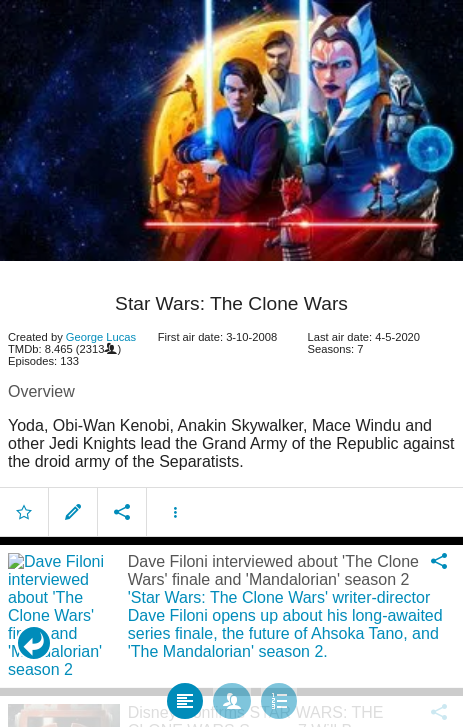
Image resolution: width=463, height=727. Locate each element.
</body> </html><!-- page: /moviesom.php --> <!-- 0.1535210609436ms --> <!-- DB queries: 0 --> (231, 363)
